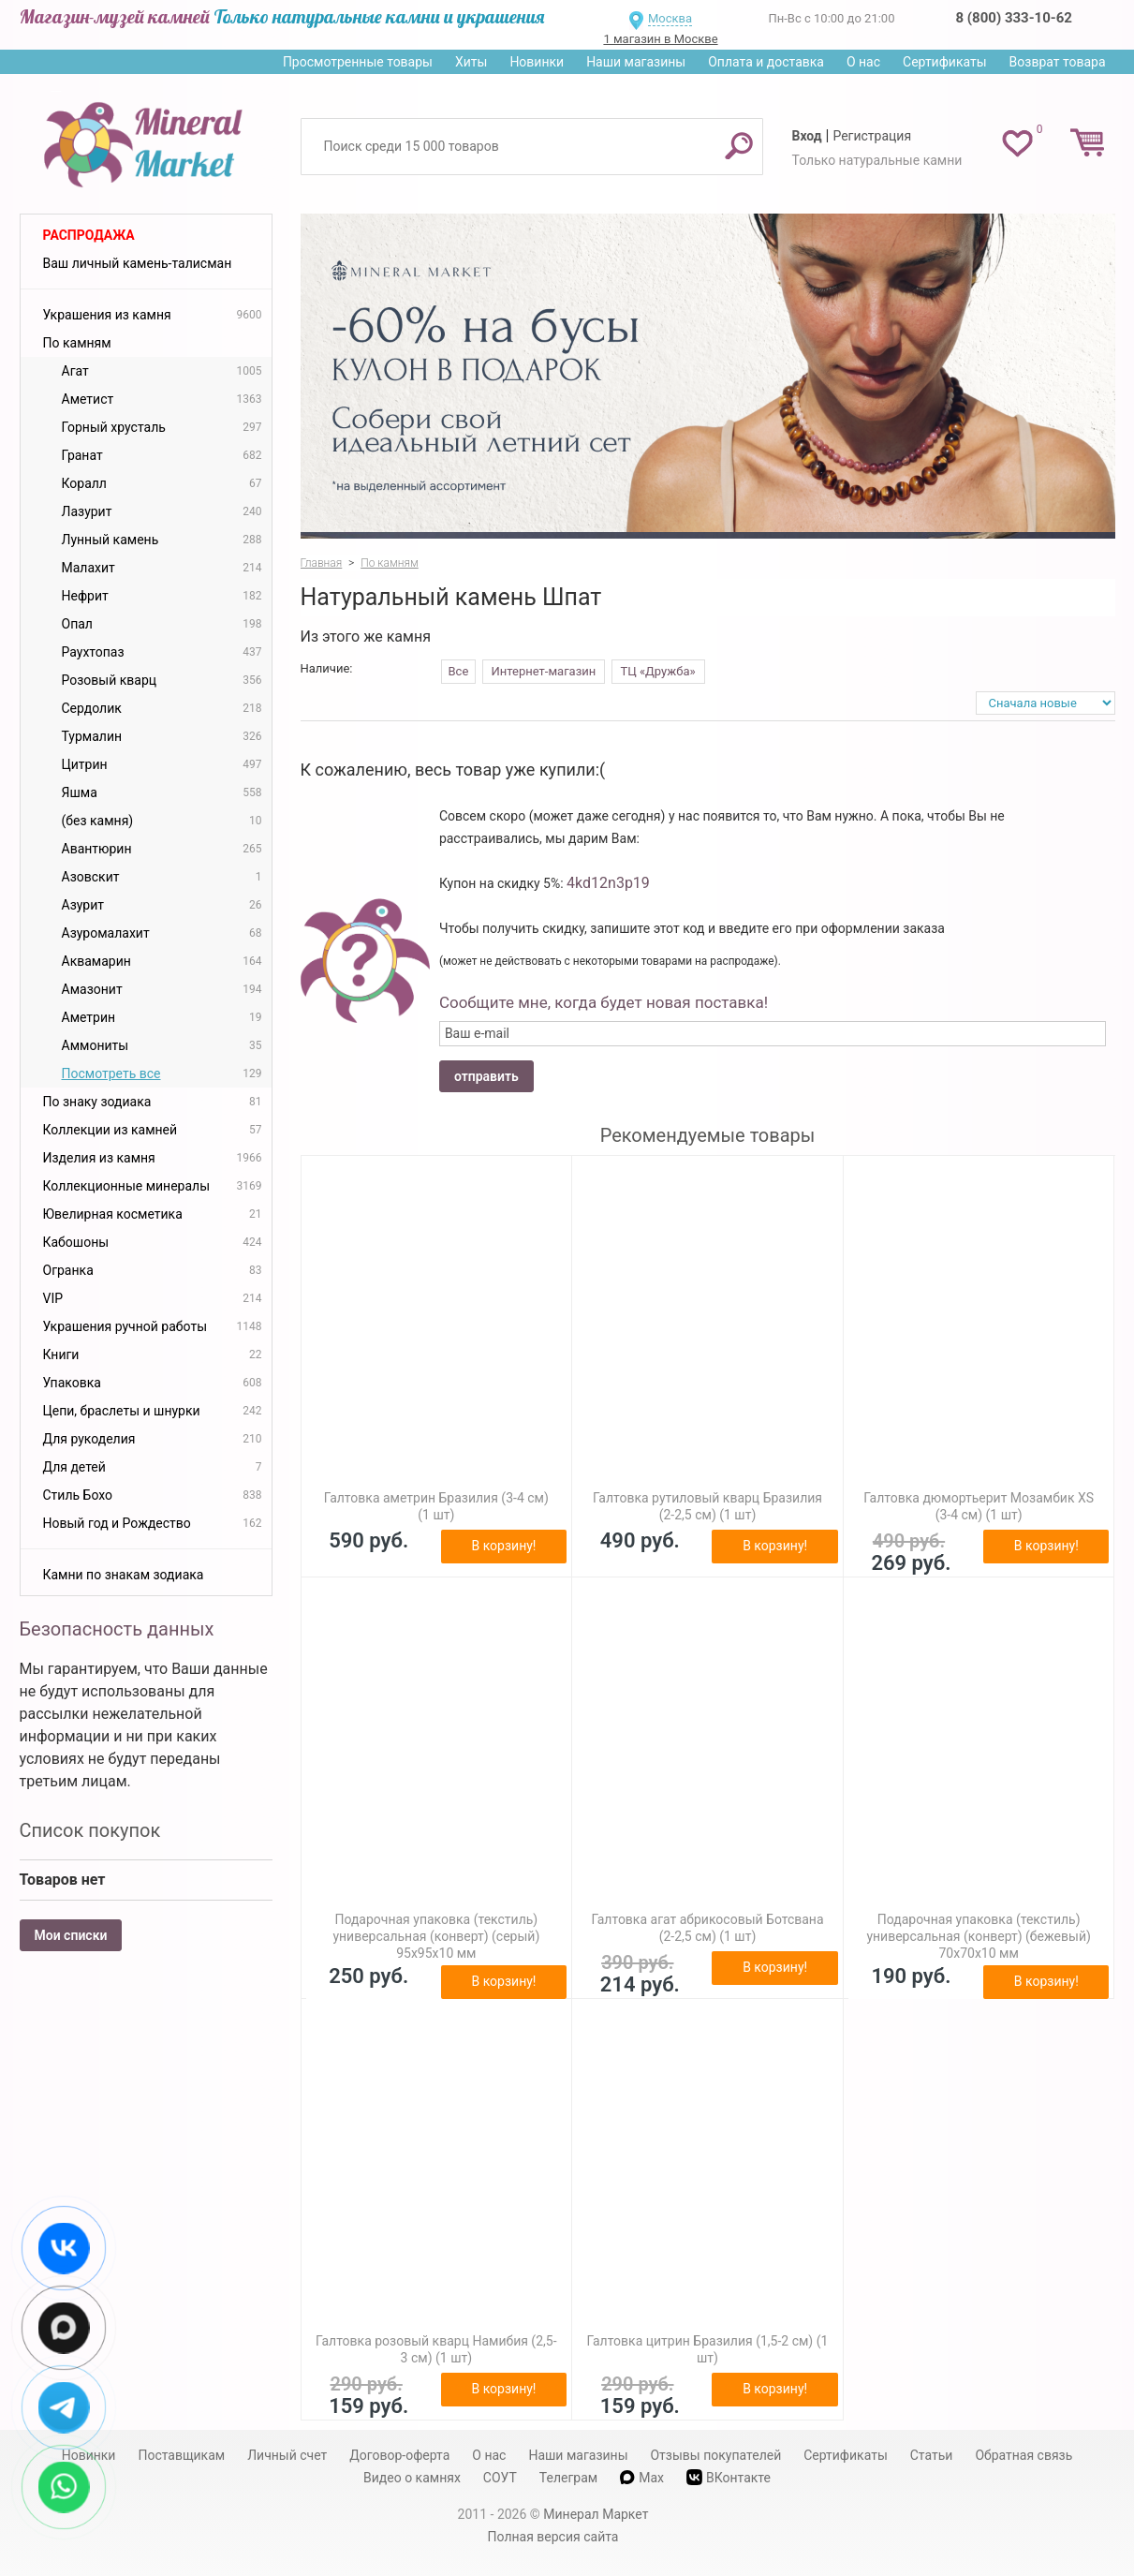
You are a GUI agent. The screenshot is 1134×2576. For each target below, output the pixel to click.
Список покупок (90, 1830)
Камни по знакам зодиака (123, 1574)
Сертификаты (945, 61)
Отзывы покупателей (715, 2455)
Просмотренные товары (358, 61)
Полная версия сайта (553, 2536)
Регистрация (871, 135)
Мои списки (71, 1935)
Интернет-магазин (544, 671)
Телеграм (568, 2477)
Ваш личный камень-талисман (137, 263)
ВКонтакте (728, 2477)
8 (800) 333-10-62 (1014, 17)
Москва (670, 18)
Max (642, 2477)
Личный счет (287, 2455)
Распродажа (89, 235)
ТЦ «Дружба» (658, 671)
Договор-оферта (399, 2455)
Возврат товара (1057, 61)
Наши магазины (635, 61)
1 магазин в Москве (660, 39)
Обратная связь (1023, 2455)
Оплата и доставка (766, 61)
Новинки (536, 61)
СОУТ (500, 2477)
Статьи (931, 2455)
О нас (863, 61)
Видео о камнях (412, 2477)
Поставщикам (181, 2455)
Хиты (471, 61)
